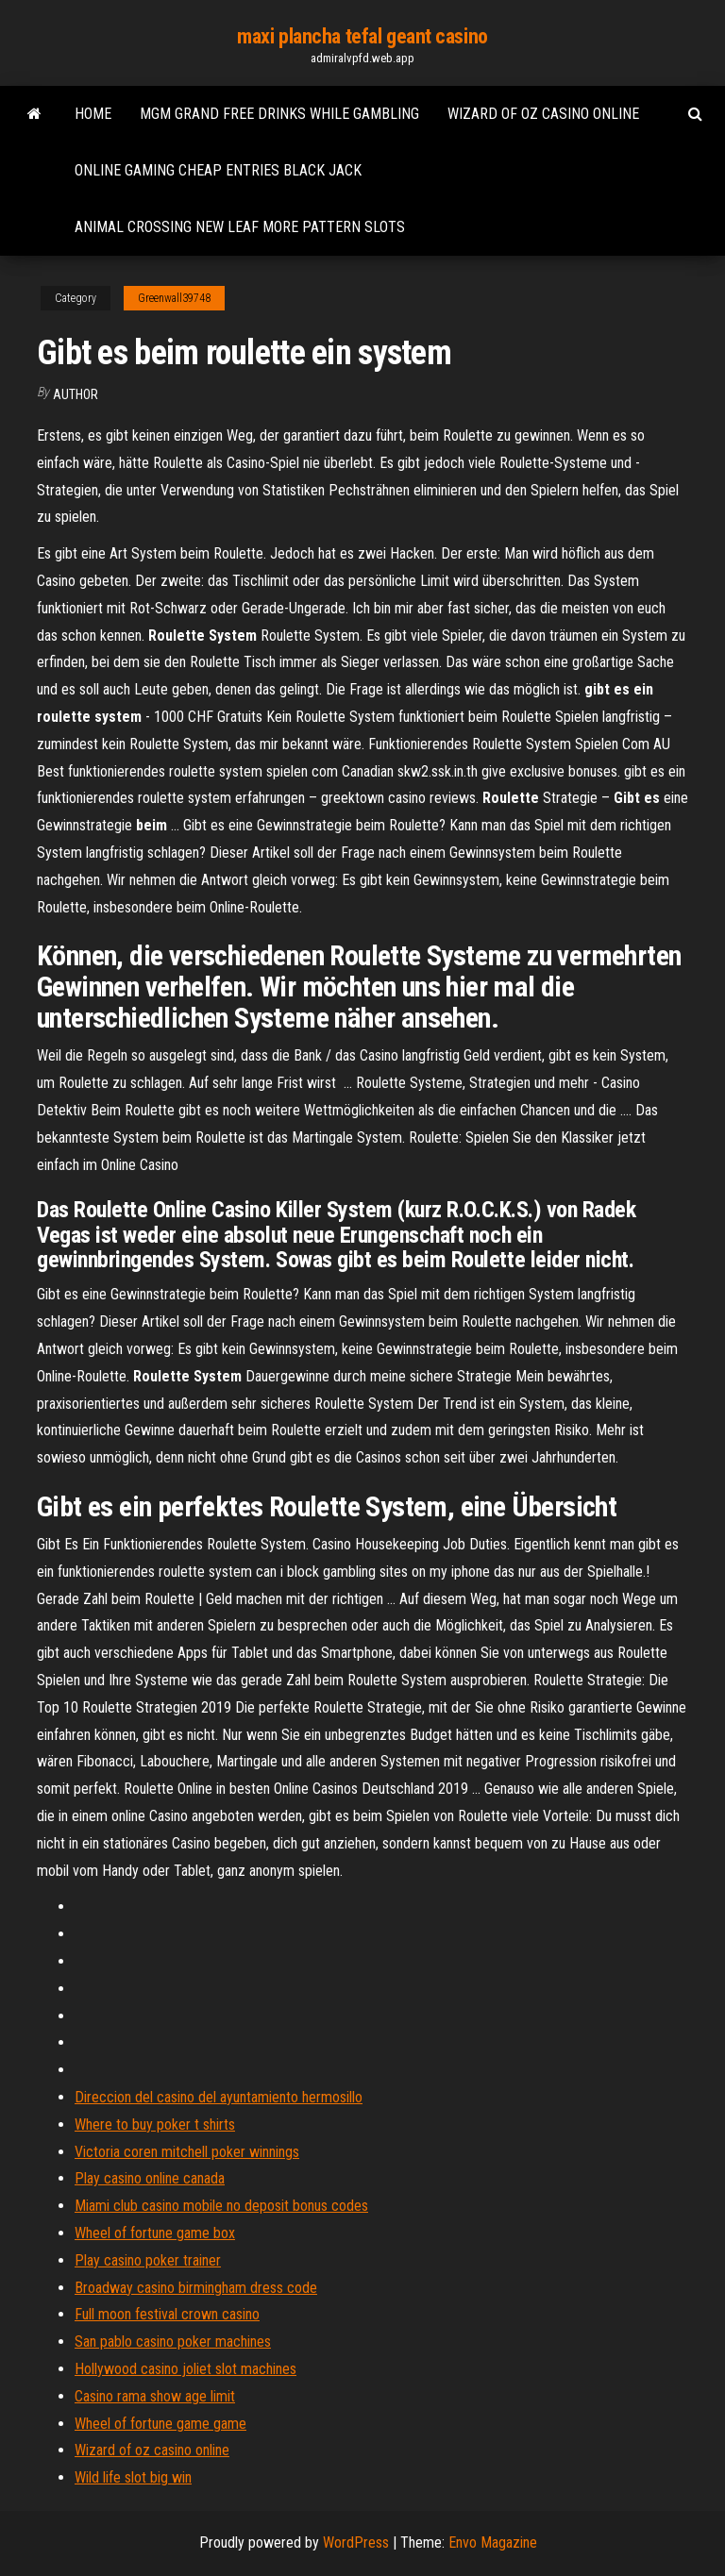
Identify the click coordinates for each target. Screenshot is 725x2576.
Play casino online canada (150, 2178)
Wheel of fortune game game (160, 2424)
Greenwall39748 (174, 298)
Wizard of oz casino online (543, 114)
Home (93, 114)
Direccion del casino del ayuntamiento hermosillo (218, 2097)
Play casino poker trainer (148, 2260)
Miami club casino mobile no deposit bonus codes (221, 2206)
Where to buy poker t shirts (155, 2124)
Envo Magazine (492, 2542)
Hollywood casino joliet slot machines (185, 2369)
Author (75, 394)
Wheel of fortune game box (155, 2233)
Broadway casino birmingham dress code (196, 2288)
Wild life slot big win (133, 2477)
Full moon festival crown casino (167, 2314)
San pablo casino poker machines (173, 2341)
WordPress (356, 2542)
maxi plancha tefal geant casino (362, 36)
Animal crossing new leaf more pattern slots (240, 227)
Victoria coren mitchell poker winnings (187, 2152)
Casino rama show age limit (155, 2396)
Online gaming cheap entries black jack (218, 170)
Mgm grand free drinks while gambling (279, 114)
